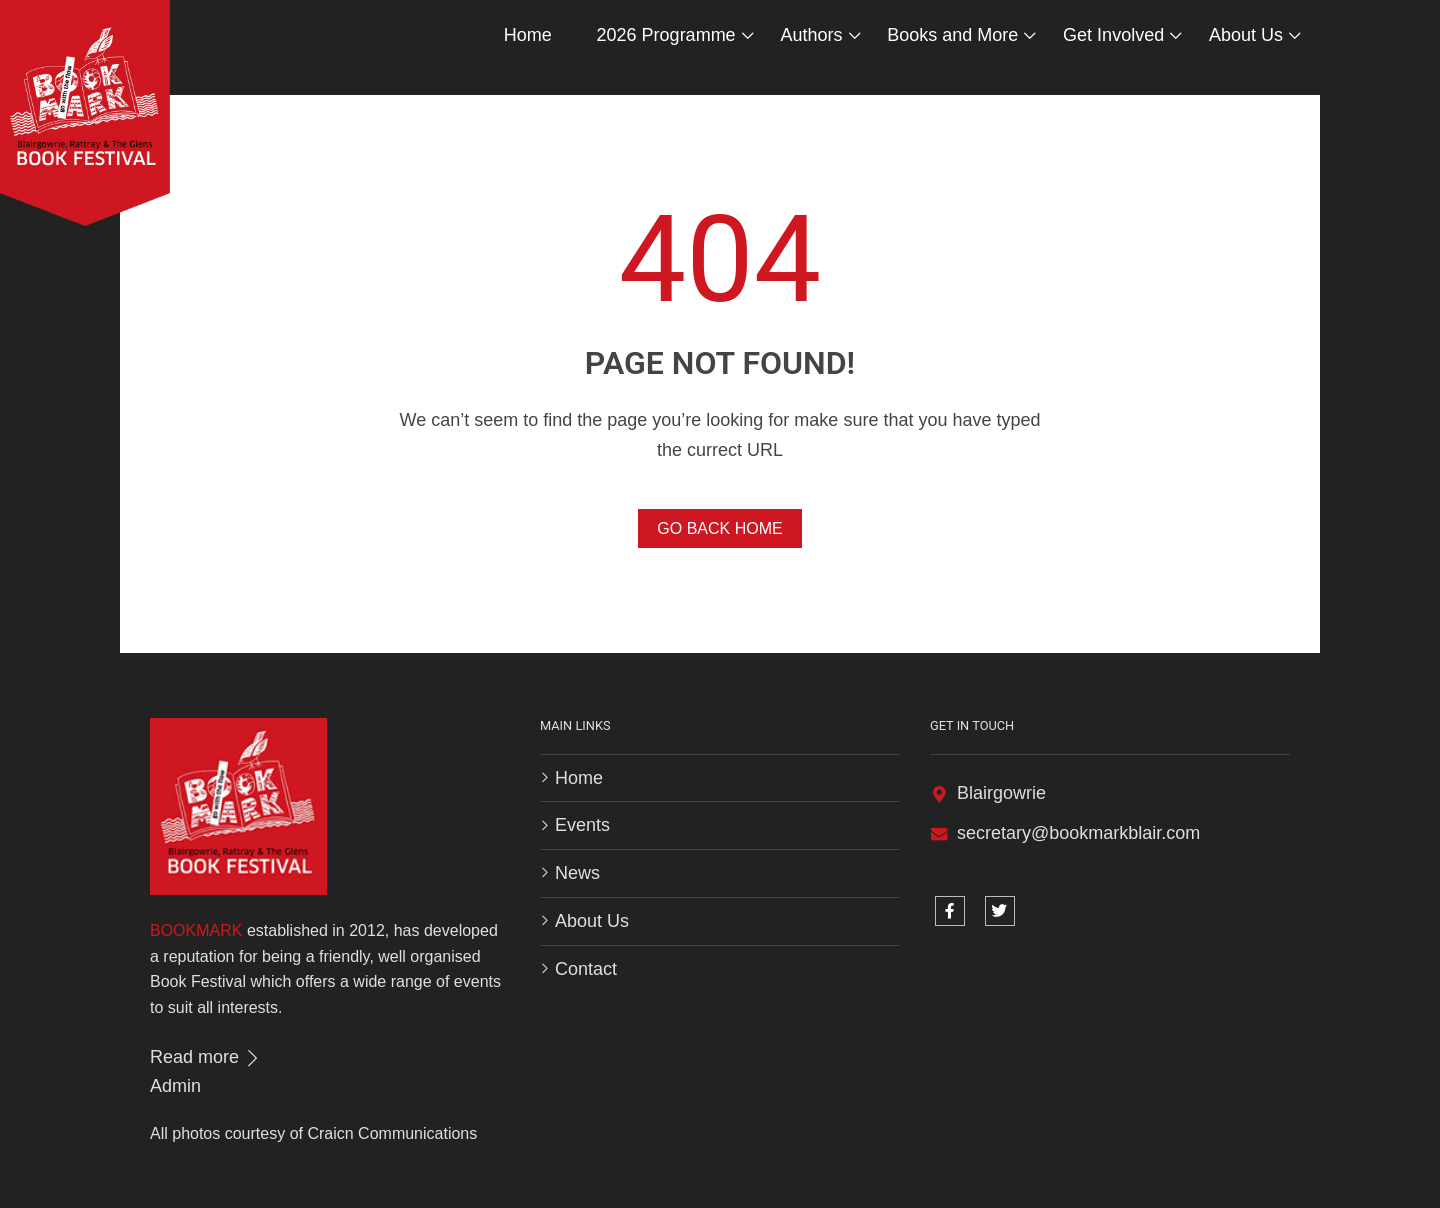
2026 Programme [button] (666, 35)
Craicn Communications (392, 1133)
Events (582, 825)
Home (528, 35)
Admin (175, 1086)
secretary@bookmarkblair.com (1078, 833)
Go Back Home (719, 528)
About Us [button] (1246, 35)
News (577, 873)
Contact (586, 969)
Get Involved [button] (1113, 35)
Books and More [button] (952, 35)
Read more (206, 1057)
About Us (592, 921)
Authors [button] (811, 35)
